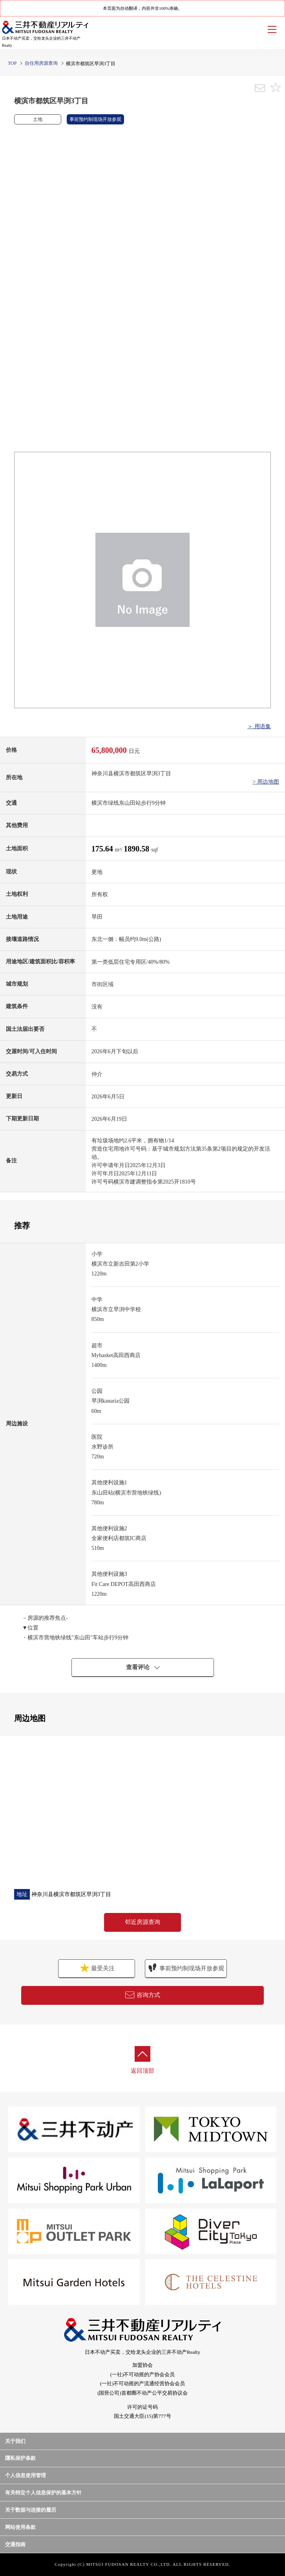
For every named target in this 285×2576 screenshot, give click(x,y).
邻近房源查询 (142, 1922)
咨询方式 (142, 1995)
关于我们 (15, 2441)
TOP (12, 63)
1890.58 (137, 848)
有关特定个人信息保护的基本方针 (43, 2493)
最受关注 (96, 1968)
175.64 (103, 848)
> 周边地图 (266, 782)
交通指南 (15, 2544)
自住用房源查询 (41, 63)
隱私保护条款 (20, 2458)
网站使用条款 (20, 2527)
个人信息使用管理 (25, 2475)
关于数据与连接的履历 (30, 2510)
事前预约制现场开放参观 (186, 1968)
